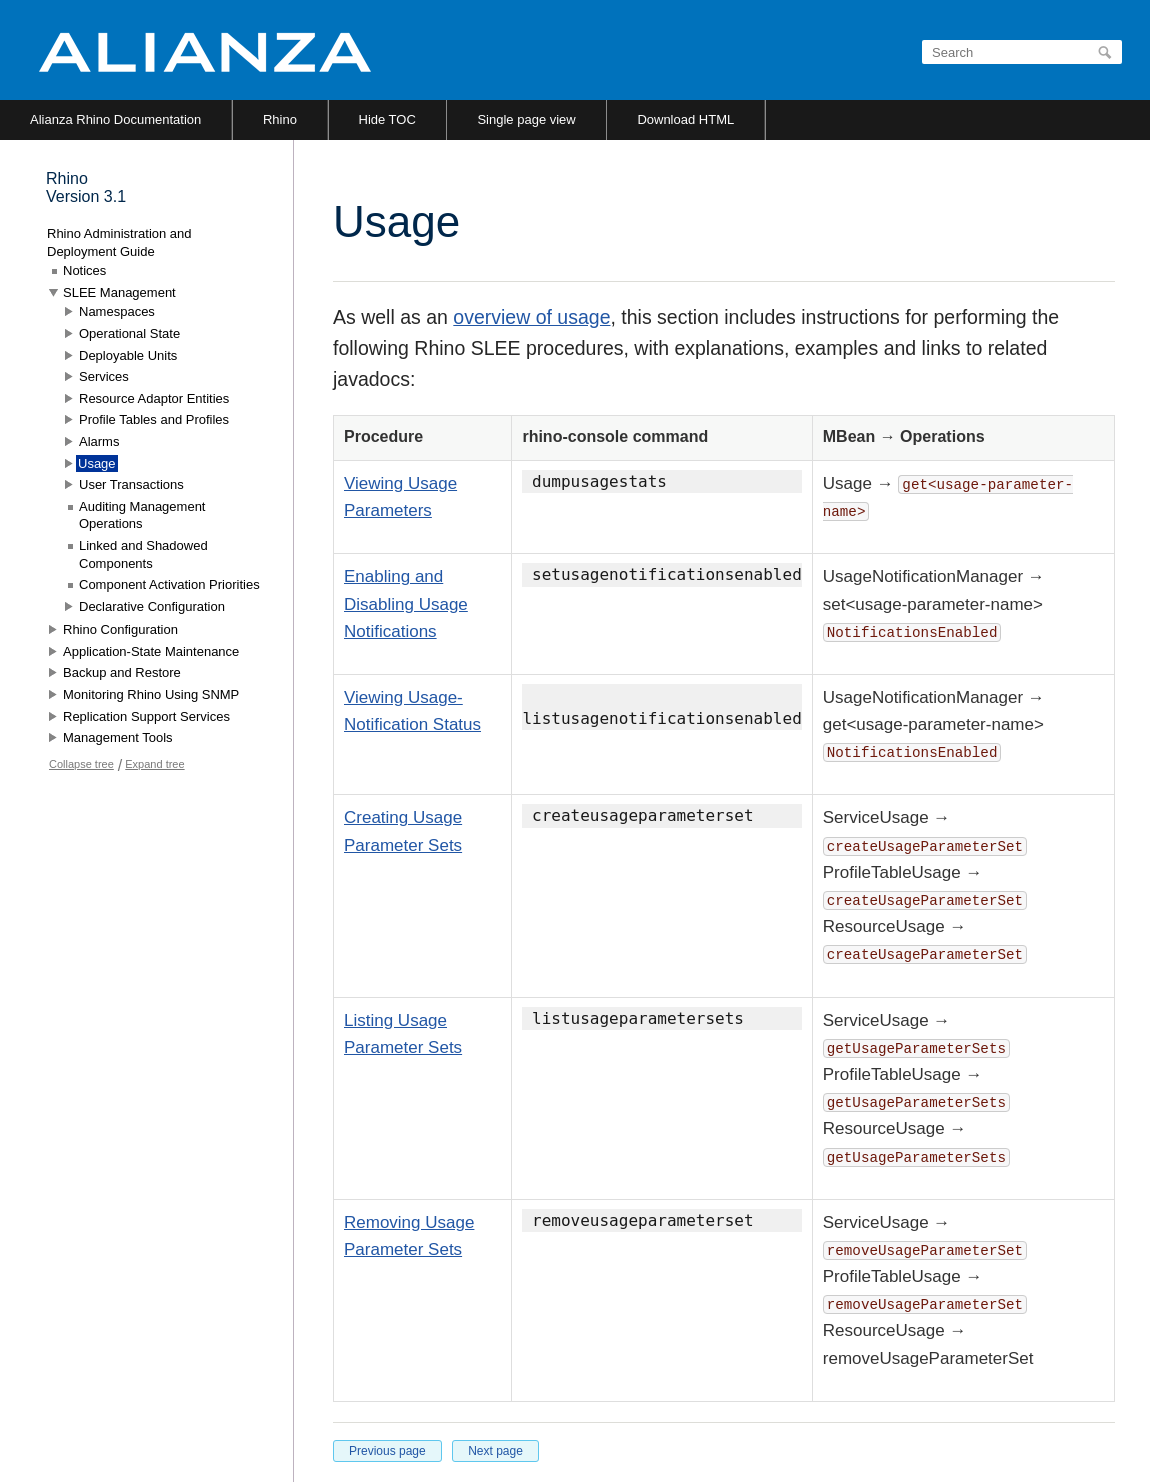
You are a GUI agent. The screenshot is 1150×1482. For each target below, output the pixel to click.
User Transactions (131, 484)
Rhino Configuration (120, 629)
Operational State (129, 333)
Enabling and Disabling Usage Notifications (406, 603)
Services (104, 376)
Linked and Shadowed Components (143, 554)
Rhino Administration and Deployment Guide (119, 242)
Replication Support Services (146, 716)
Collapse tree (81, 764)
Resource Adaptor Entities (154, 398)
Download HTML (685, 119)
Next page (495, 1451)
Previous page (387, 1451)
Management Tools (118, 737)
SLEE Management (119, 292)
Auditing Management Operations (142, 515)
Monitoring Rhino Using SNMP (151, 694)
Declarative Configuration (152, 606)
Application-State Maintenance (151, 651)
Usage (97, 463)
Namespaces (117, 311)
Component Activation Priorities (169, 584)
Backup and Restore (122, 672)
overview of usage (531, 317)
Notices (84, 270)
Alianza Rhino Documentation (115, 119)
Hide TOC (387, 119)
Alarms (99, 441)
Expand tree (154, 764)
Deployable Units (128, 355)
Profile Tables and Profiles (154, 419)
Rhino (280, 119)
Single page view (526, 119)
